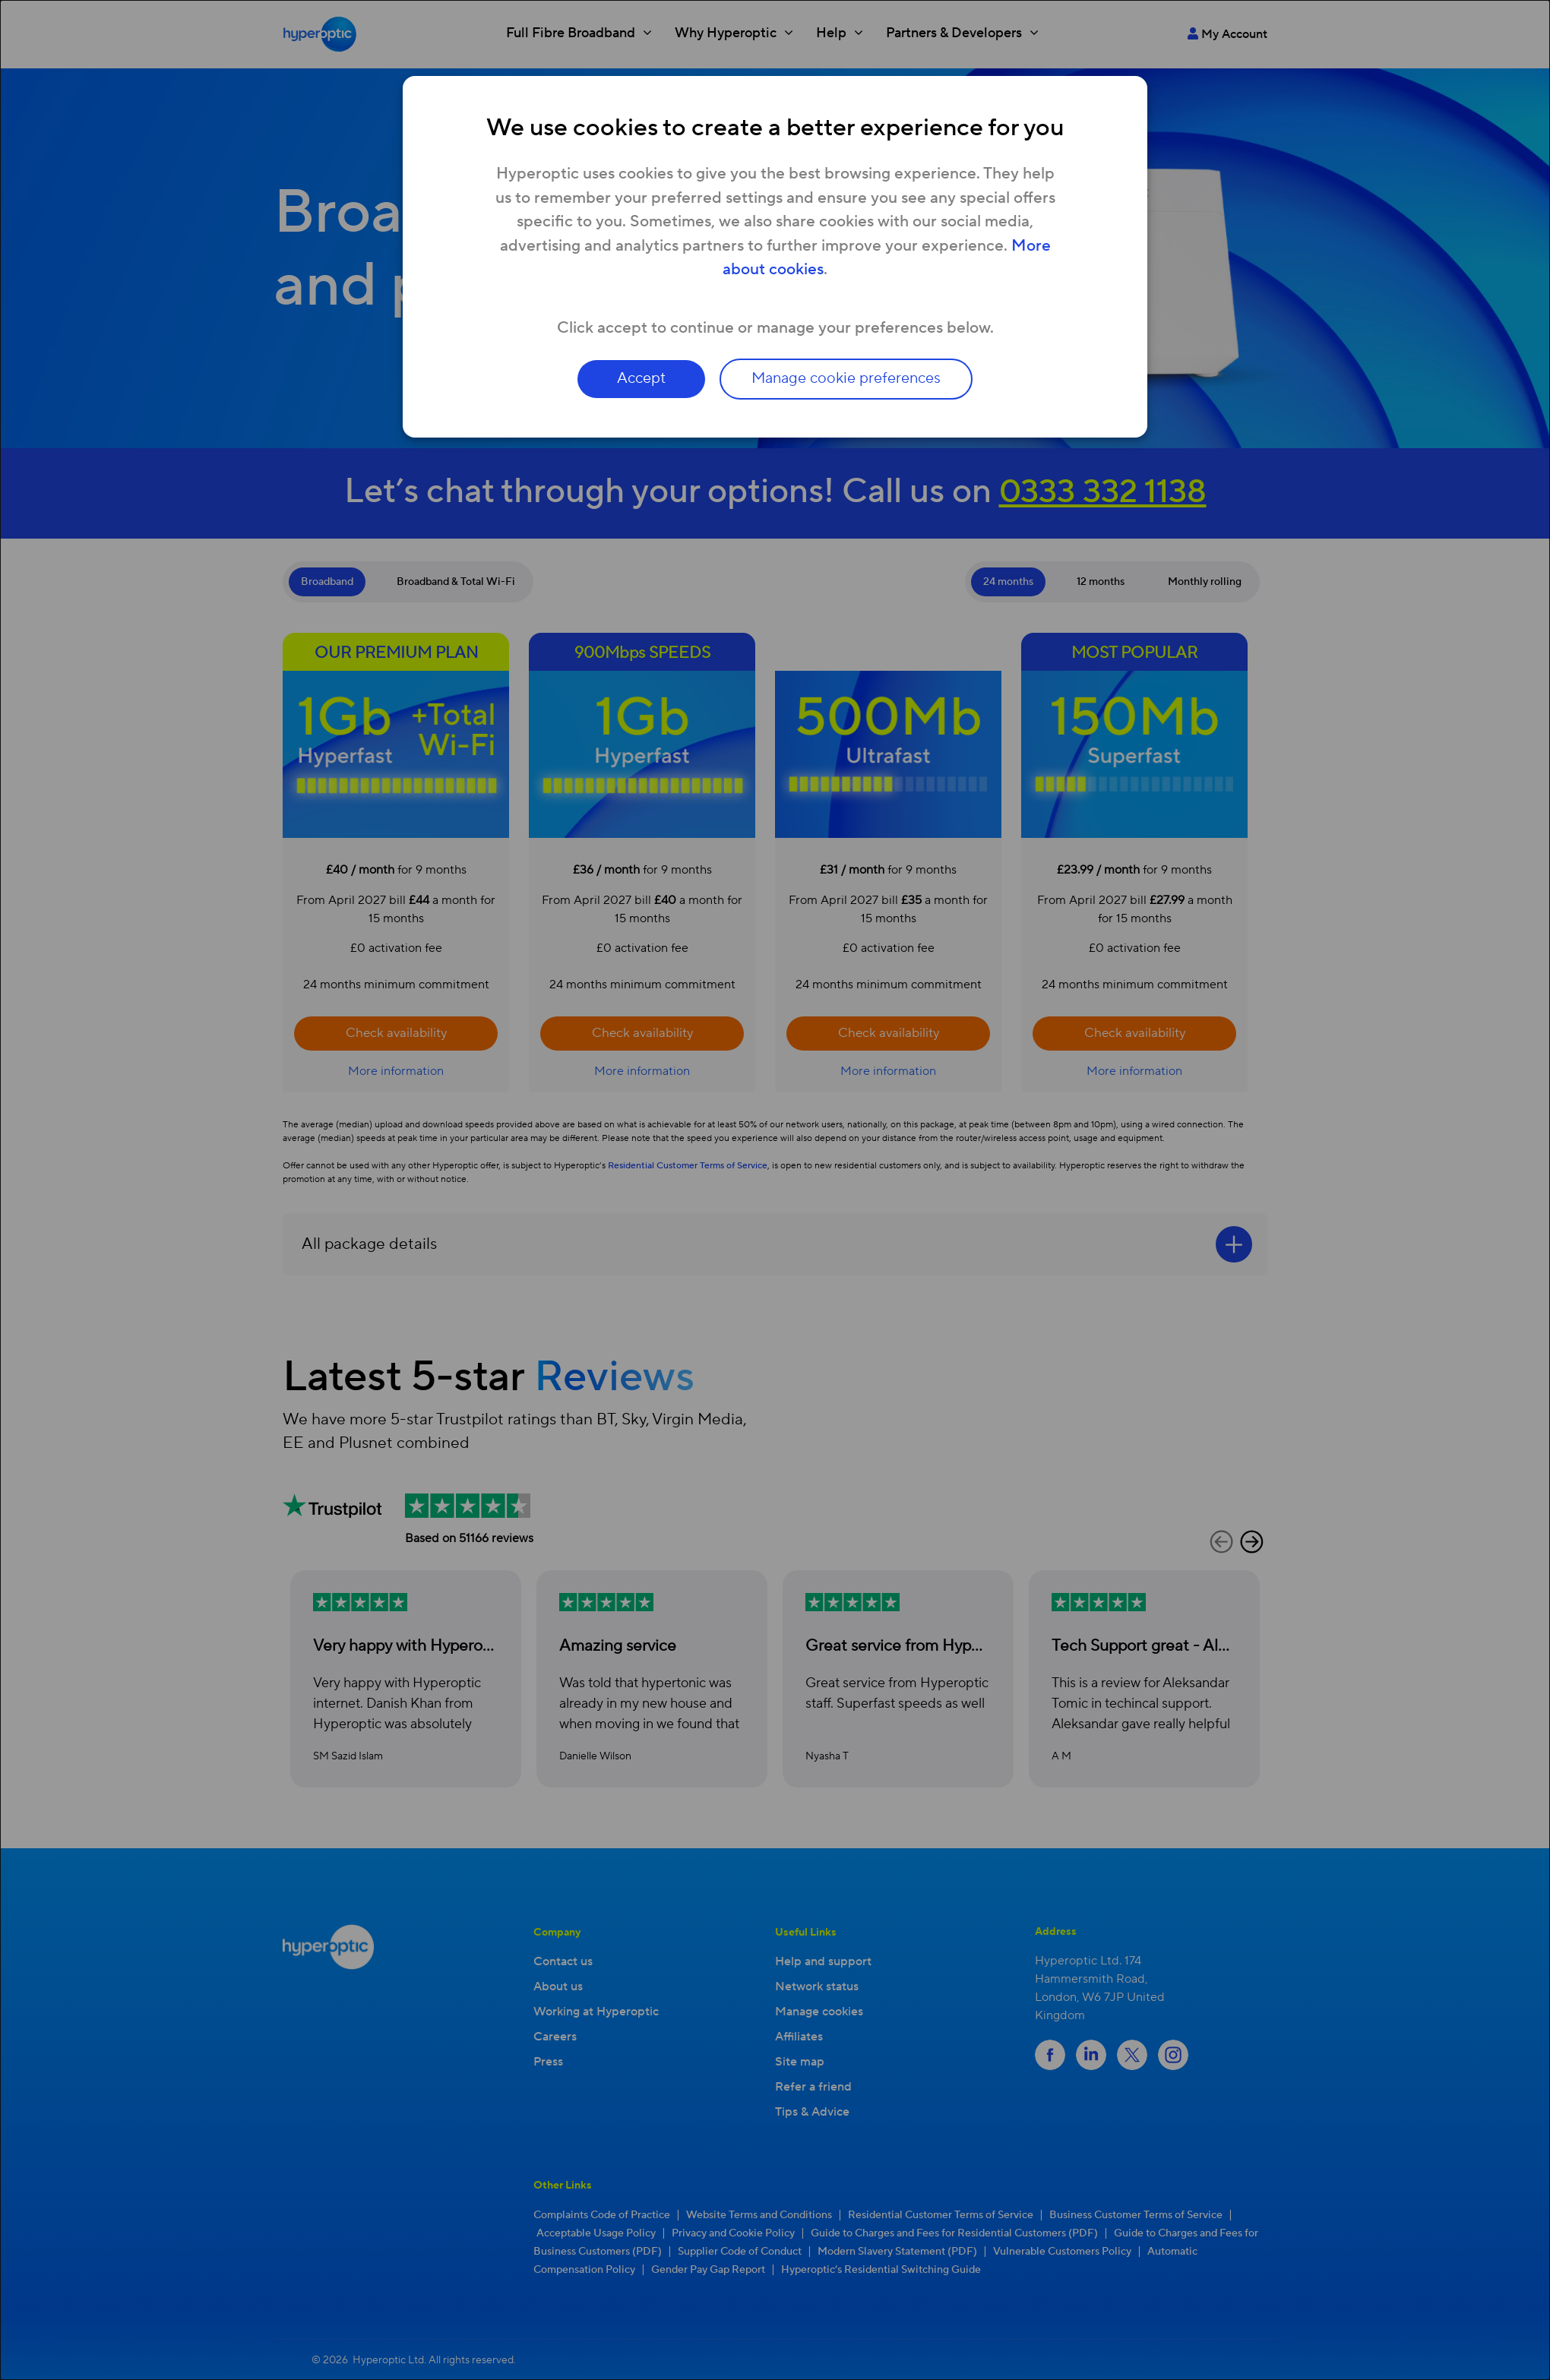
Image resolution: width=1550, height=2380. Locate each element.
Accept (639, 379)
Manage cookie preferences (848, 379)
